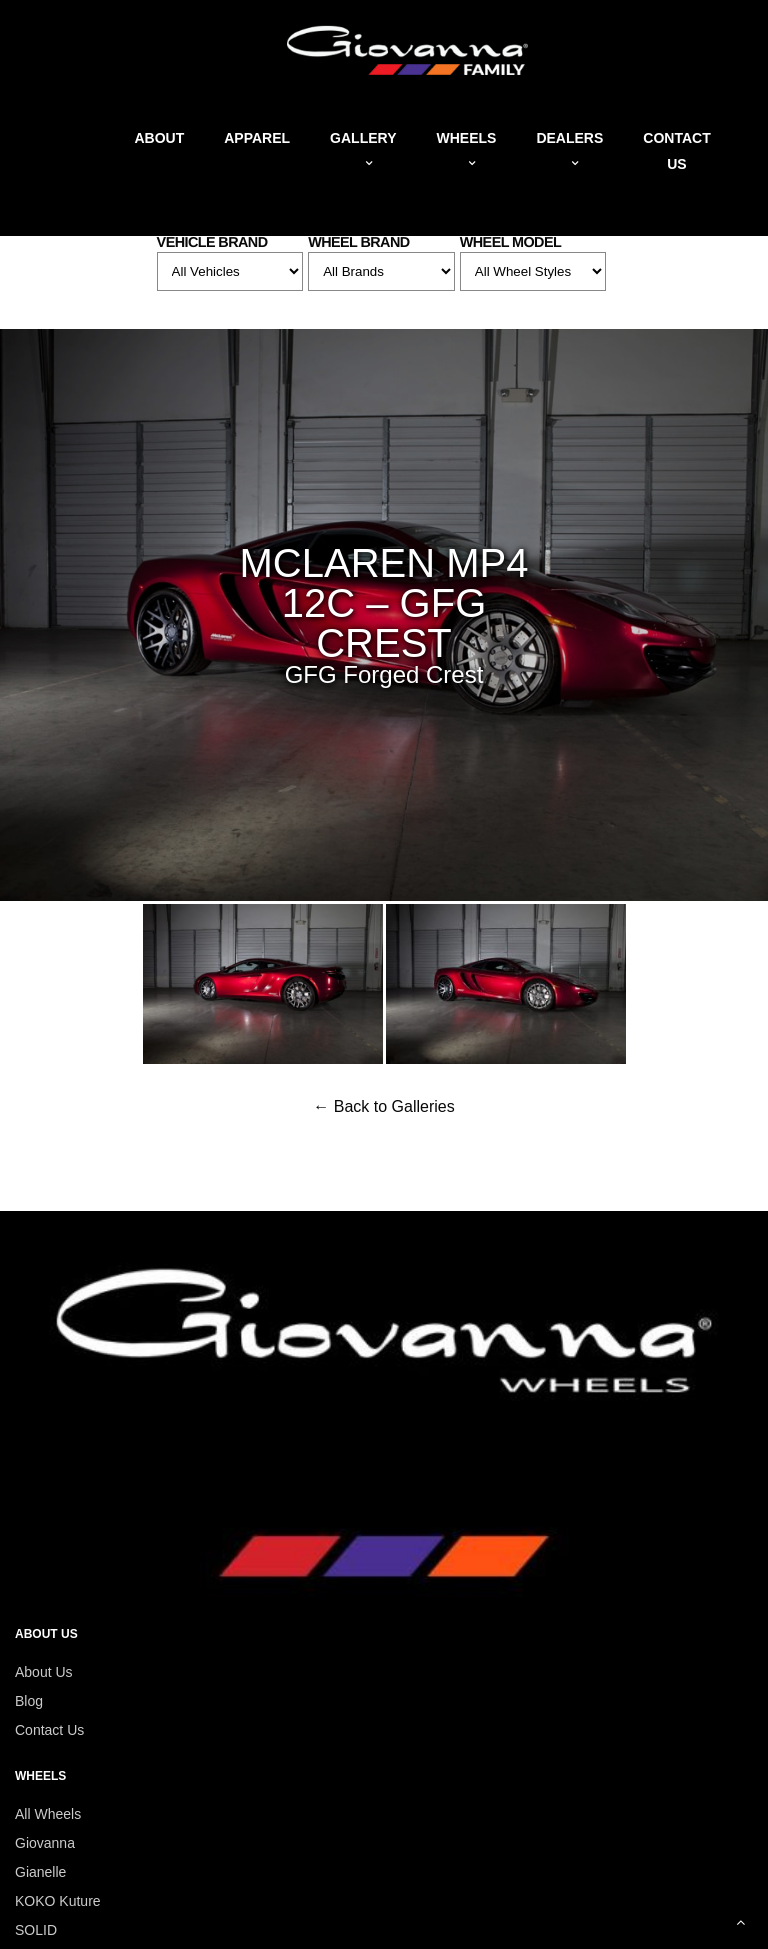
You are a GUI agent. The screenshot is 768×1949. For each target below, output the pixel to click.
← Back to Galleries (383, 1106)
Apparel (257, 138)
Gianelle (40, 1872)
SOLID (36, 1930)
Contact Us (49, 1730)
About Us (44, 1672)
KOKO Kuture (58, 1901)
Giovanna (45, 1843)
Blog (29, 1701)
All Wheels (48, 1814)
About (159, 138)
